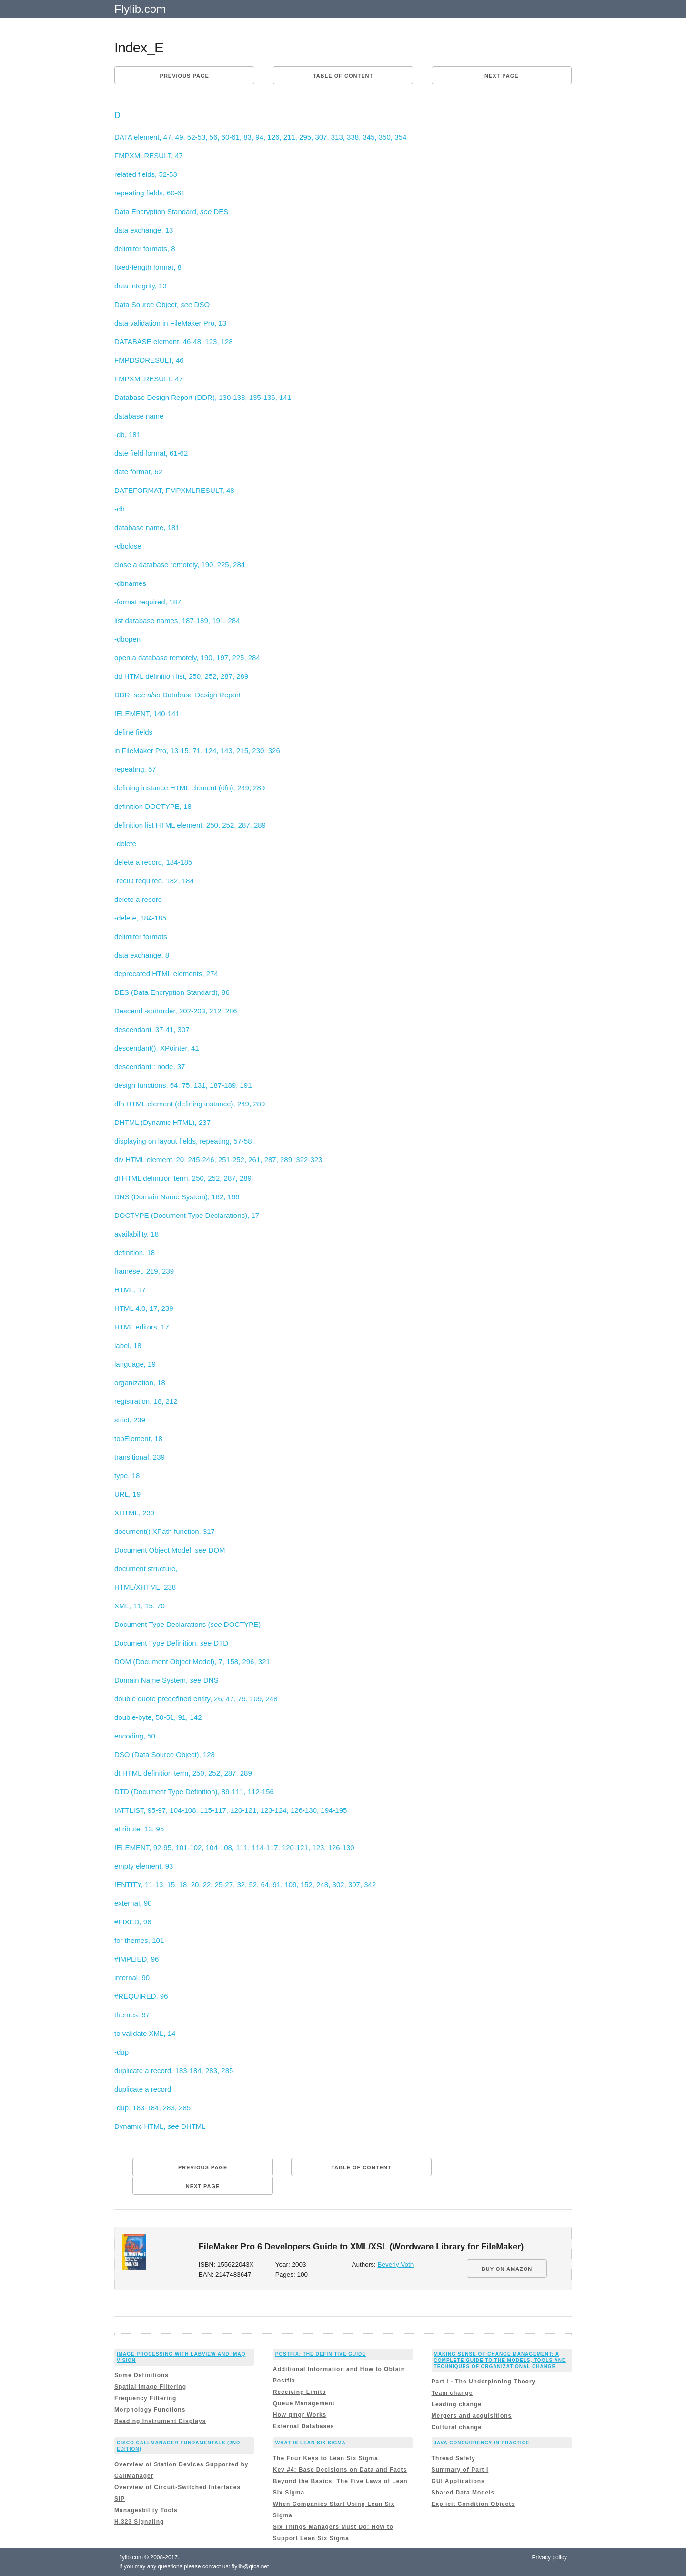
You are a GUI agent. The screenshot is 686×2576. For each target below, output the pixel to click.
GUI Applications (458, 2481)
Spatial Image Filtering (150, 2386)
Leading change (457, 2404)
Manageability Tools (146, 2510)
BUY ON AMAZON (507, 2269)
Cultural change (457, 2427)
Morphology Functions (149, 2409)
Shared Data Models (463, 2492)
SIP (119, 2498)
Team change (452, 2393)
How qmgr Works (299, 2415)
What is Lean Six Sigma (310, 2442)
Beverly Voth (396, 2264)
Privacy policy (549, 2557)
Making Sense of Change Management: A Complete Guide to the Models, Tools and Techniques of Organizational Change (500, 2360)
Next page (501, 76)
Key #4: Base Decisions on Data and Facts (340, 2469)
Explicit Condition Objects (473, 2504)
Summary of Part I (460, 2469)
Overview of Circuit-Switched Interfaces (177, 2487)
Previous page (184, 76)
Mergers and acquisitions (472, 2415)
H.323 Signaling (139, 2521)
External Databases (303, 2426)
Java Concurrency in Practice (482, 2442)
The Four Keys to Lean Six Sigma (325, 2458)
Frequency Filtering (145, 2398)
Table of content (343, 76)
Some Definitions (141, 2375)
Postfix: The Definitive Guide (320, 2354)
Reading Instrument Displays (160, 2421)
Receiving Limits (299, 2392)
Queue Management (304, 2403)
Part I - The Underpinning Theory (484, 2381)
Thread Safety (453, 2458)
